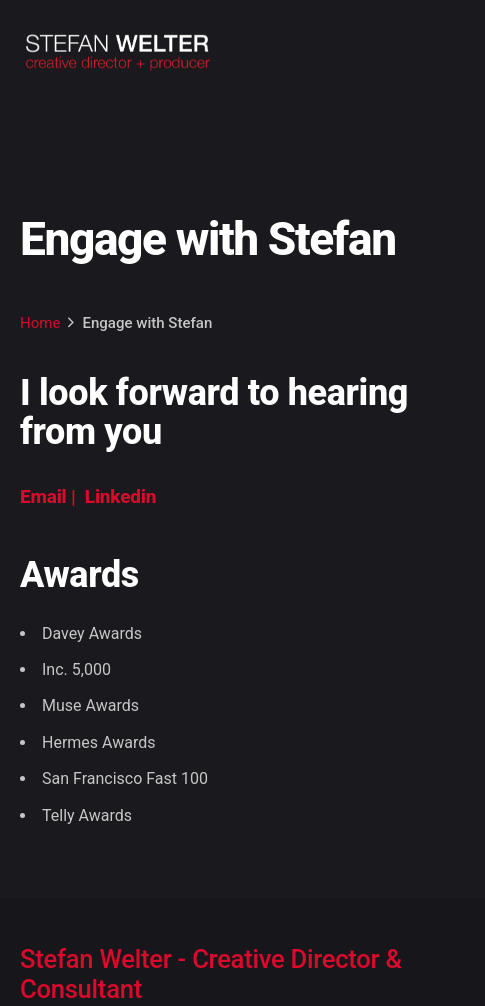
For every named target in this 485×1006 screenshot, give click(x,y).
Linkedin (120, 496)
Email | (50, 496)
